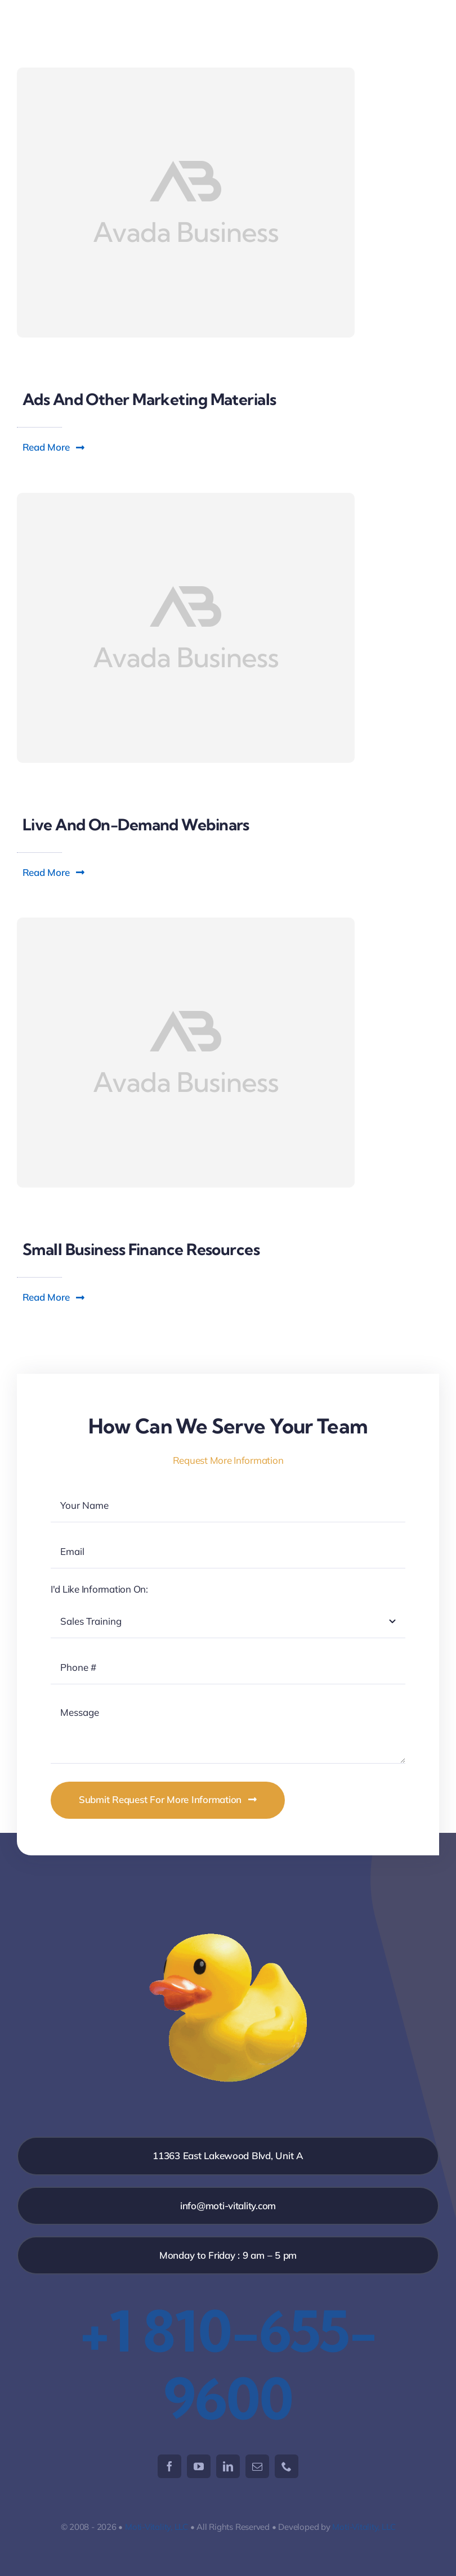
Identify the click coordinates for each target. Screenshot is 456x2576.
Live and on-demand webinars (136, 824)
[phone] (286, 2466)
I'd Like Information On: (99, 1589)
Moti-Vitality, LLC (156, 2526)
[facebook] (169, 2466)
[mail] (257, 2466)
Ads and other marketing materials (149, 399)
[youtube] (199, 2466)
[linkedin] (228, 2466)
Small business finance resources (141, 1249)
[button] (54, 447)
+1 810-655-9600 (228, 2364)
